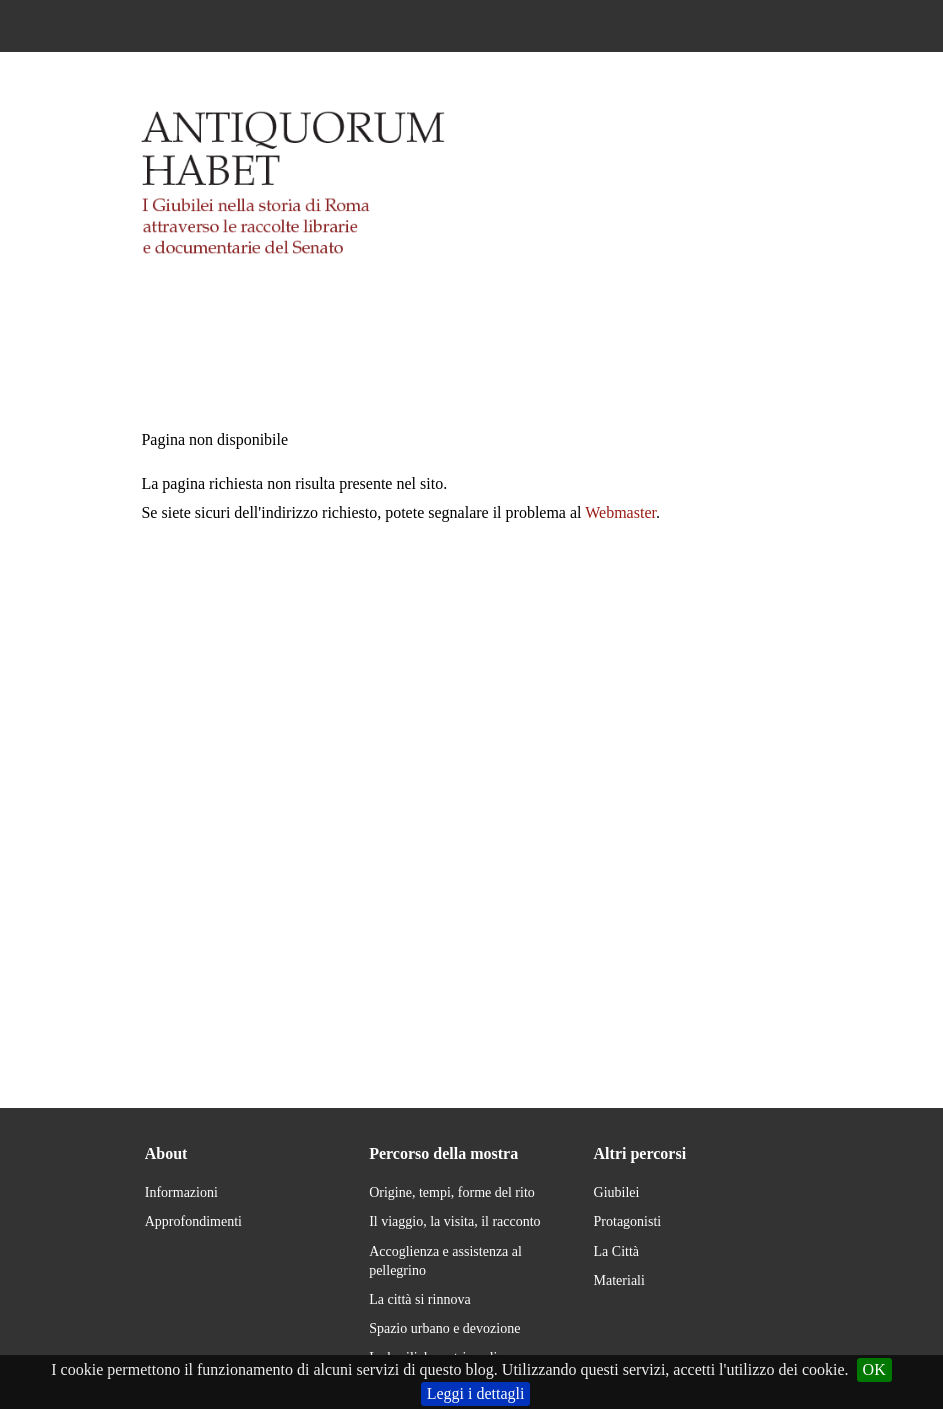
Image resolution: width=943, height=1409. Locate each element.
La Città (617, 1251)
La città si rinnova (419, 1299)
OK (874, 1369)
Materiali (619, 1280)
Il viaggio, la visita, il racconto (454, 1221)
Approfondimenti (193, 1221)
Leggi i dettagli (476, 1393)
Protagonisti (628, 1221)
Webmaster (620, 512)
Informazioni (181, 1192)
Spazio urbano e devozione (444, 1328)
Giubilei (617, 1192)
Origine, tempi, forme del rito (452, 1192)
